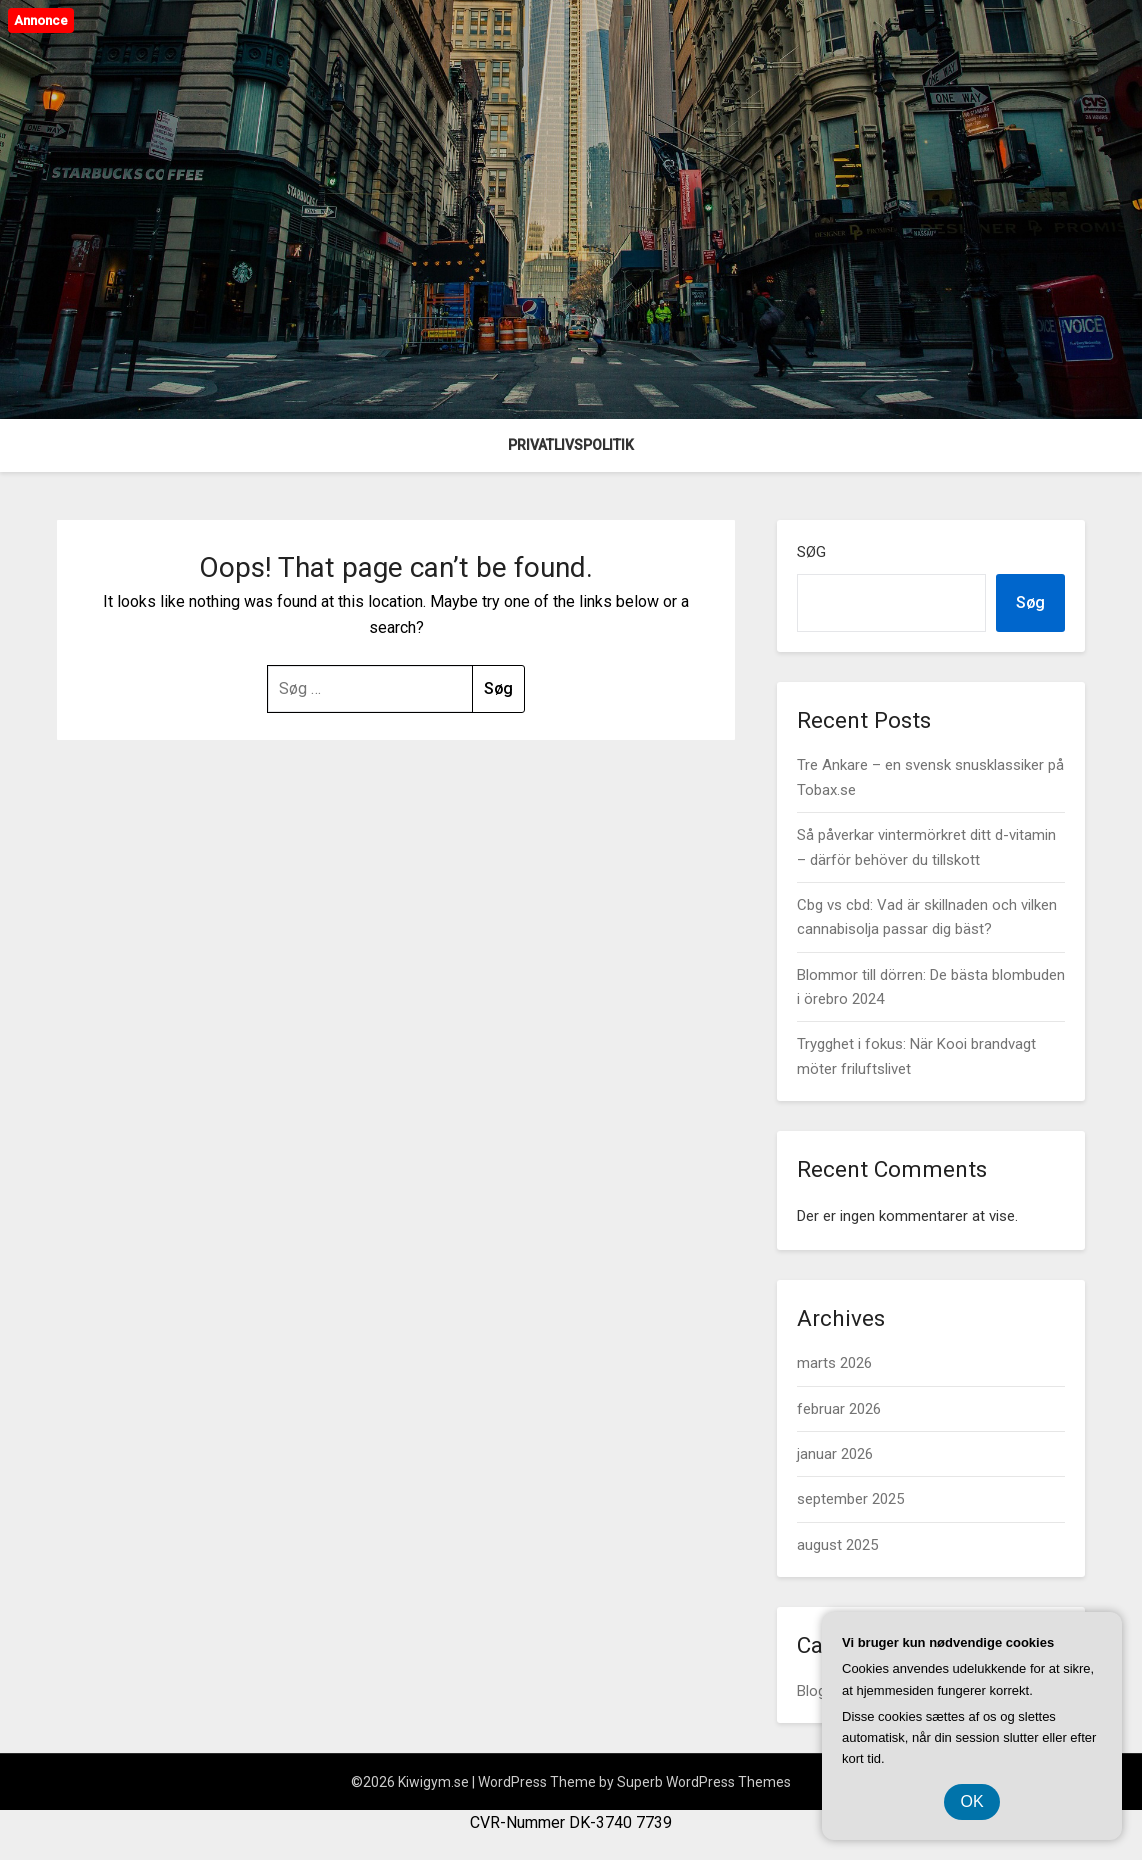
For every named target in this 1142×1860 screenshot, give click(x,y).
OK (971, 1801)
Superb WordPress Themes (704, 1782)
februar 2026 (839, 1409)
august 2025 (837, 1545)
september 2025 (850, 1499)
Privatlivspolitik (571, 445)
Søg (811, 552)
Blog (811, 1691)
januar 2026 (835, 1454)
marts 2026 (834, 1363)
